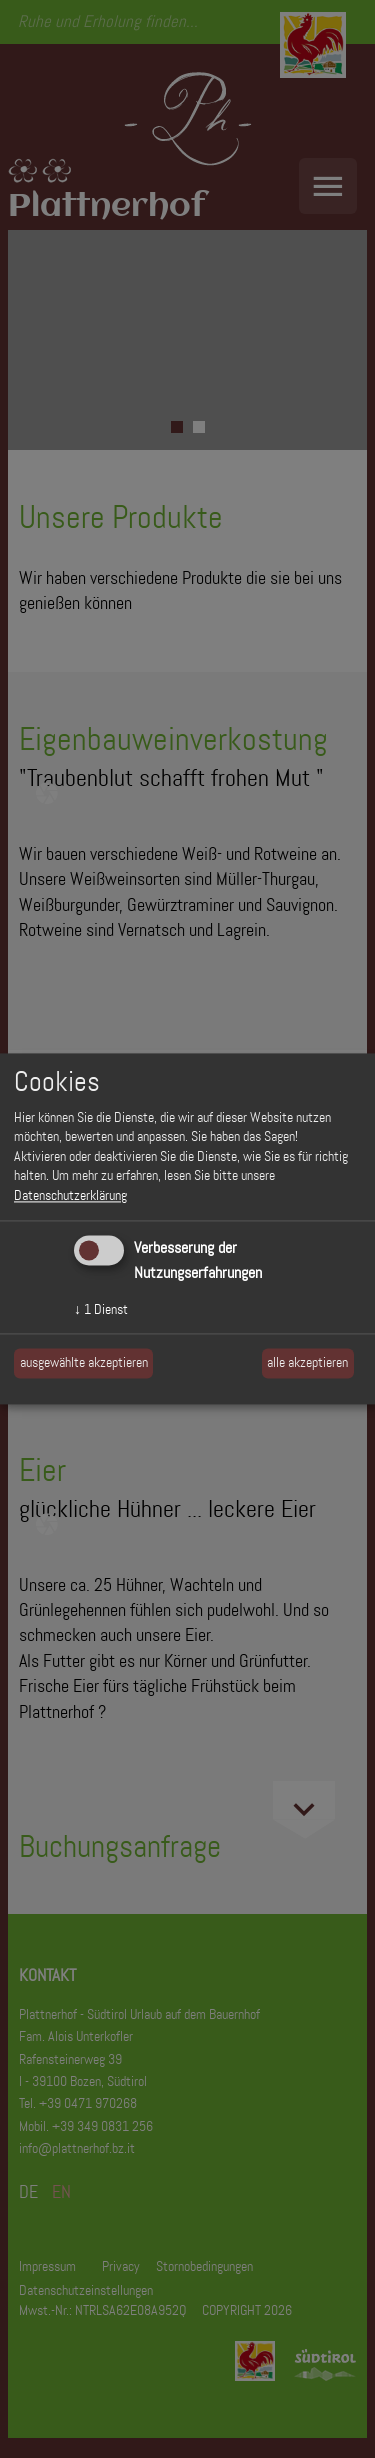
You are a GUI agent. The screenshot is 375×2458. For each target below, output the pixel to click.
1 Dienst (101, 1309)
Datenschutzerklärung (70, 1195)
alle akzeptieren (307, 1363)
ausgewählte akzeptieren (84, 1363)
